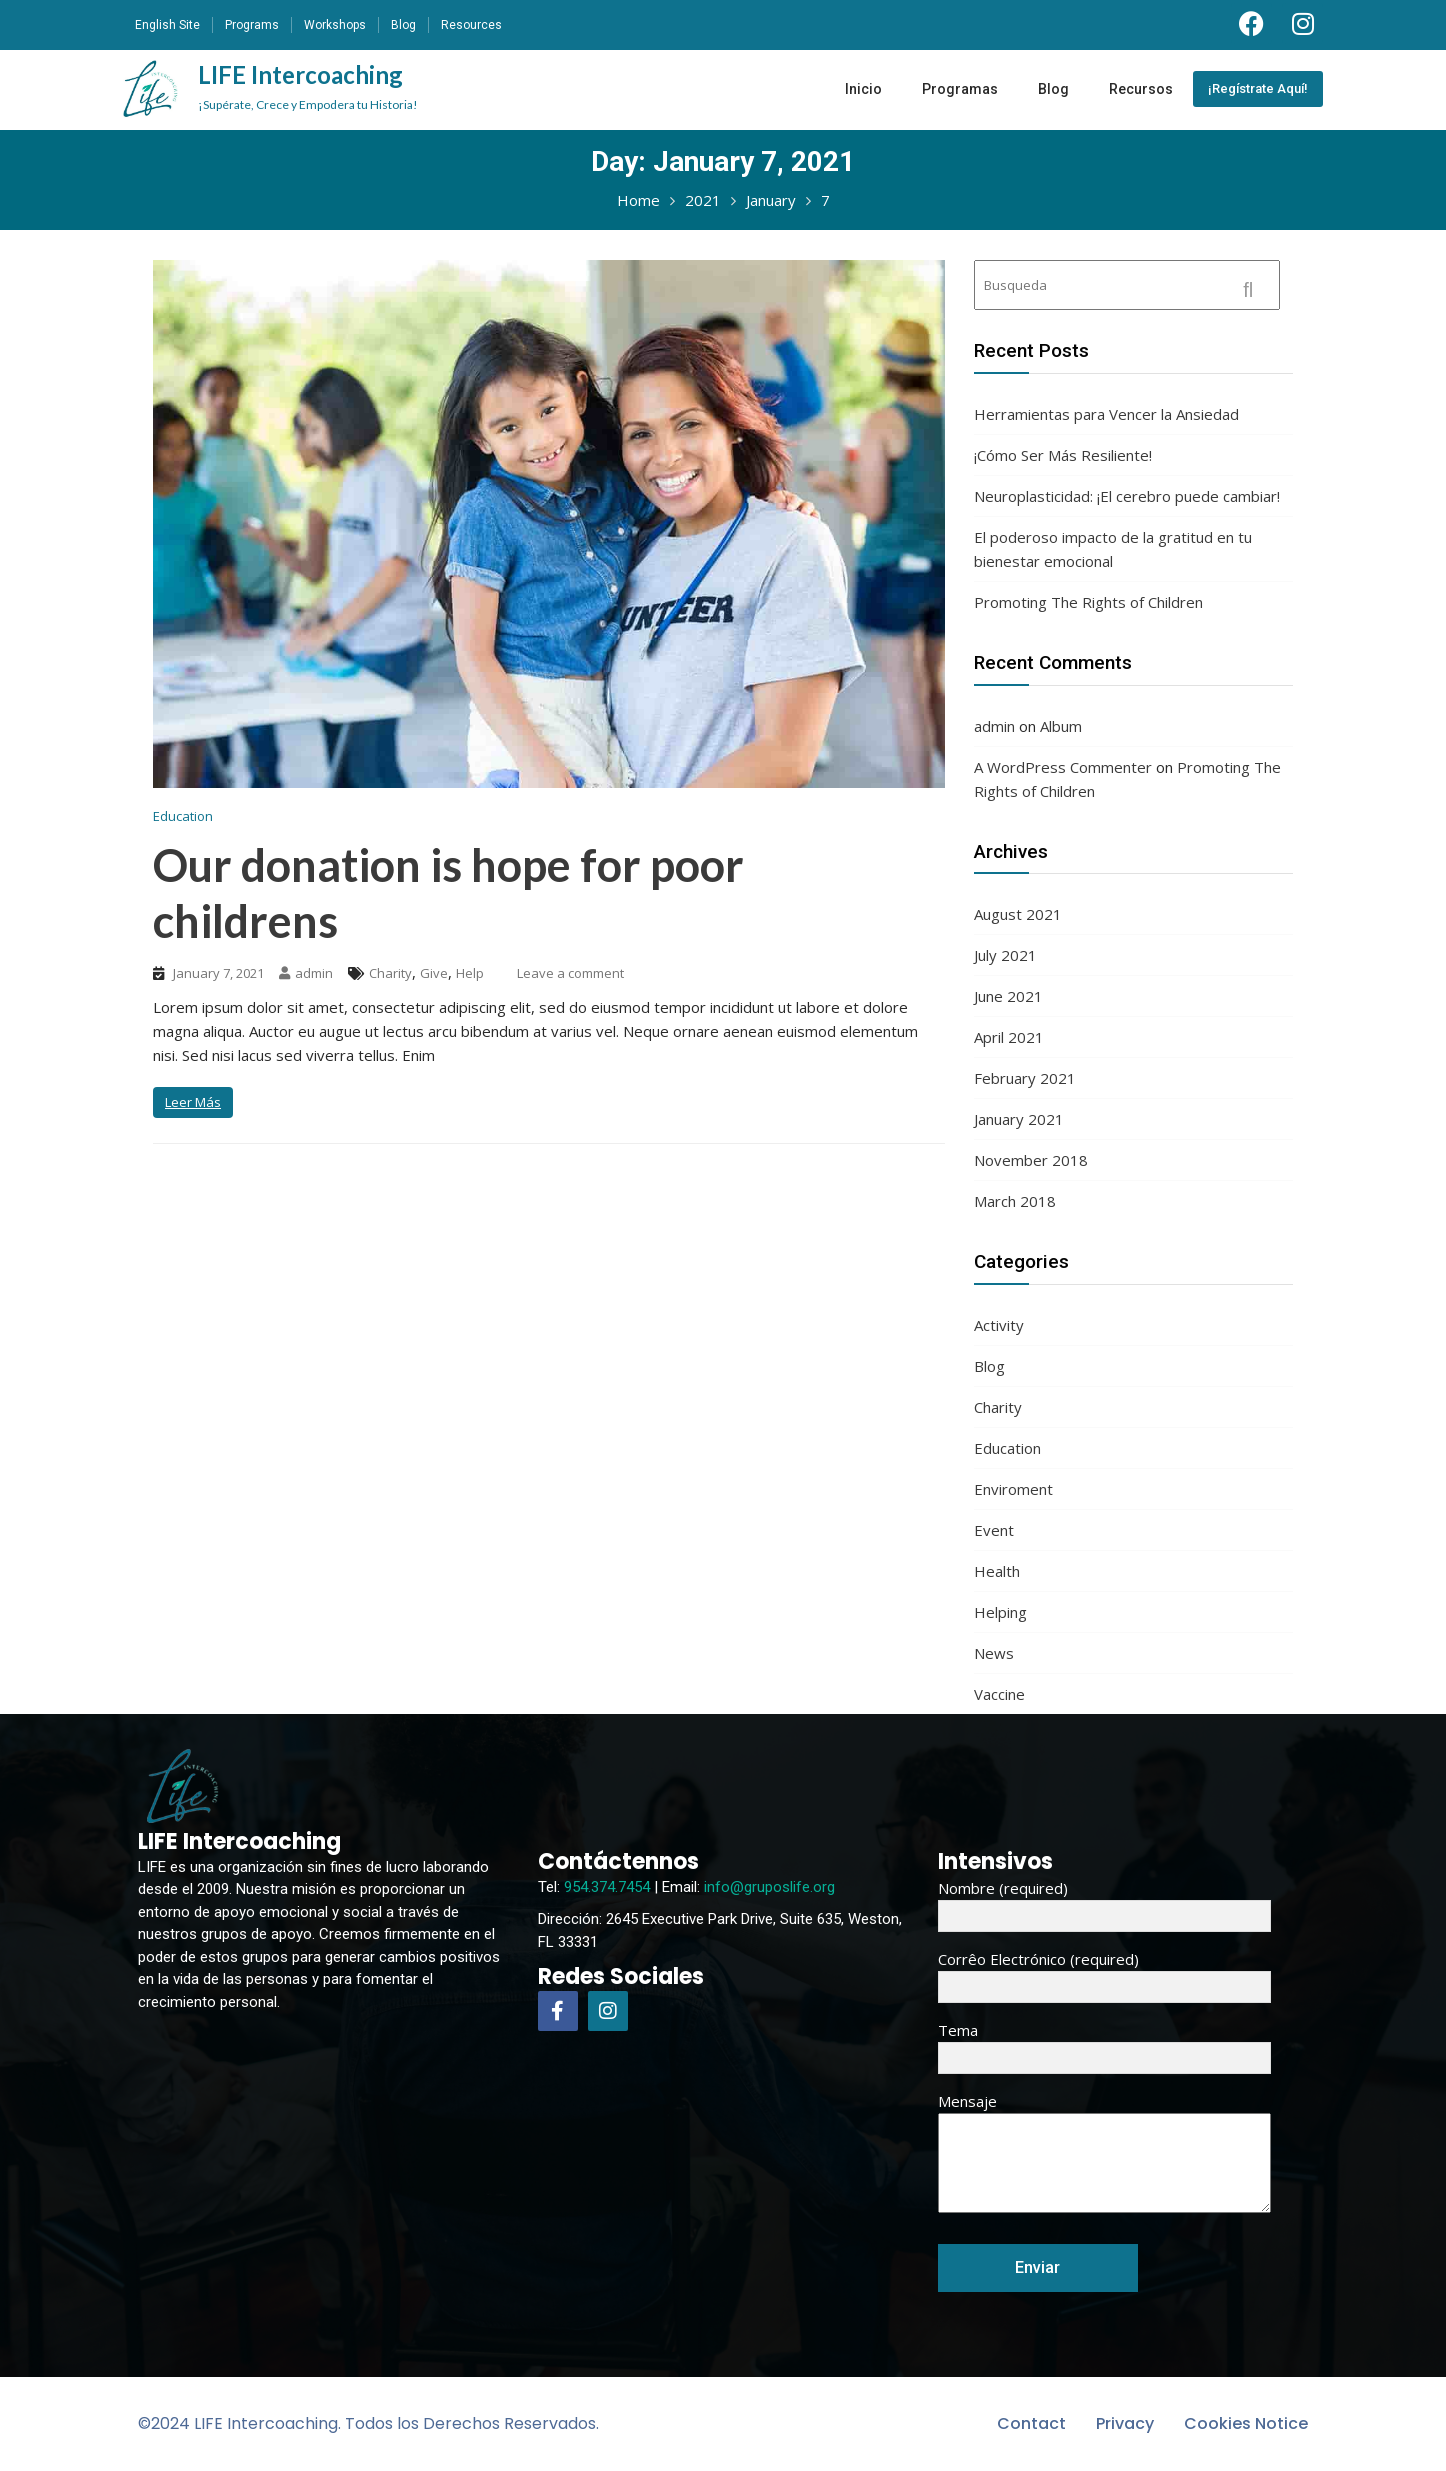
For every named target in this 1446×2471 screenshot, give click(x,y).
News (994, 1653)
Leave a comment (570, 973)
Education (183, 816)
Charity (390, 973)
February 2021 (1025, 1078)
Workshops (335, 25)
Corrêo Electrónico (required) (1104, 1973)
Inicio (863, 89)
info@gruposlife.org (769, 1887)
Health (997, 1571)
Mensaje (1104, 2154)
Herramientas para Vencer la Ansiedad (1106, 414)
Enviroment (1013, 1489)
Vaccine (999, 1694)
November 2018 (1031, 1160)
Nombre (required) (1104, 1902)
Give (434, 973)
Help (470, 973)
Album (1061, 726)
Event (994, 1530)
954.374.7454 (607, 1887)
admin (306, 973)
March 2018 (1015, 1201)
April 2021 (1009, 1037)
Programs (252, 25)
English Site (167, 25)
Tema (1104, 2044)
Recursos (1141, 89)
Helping (1000, 1612)
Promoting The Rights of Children (1088, 602)
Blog (403, 25)
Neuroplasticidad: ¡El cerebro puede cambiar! (1127, 496)
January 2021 (1019, 1119)
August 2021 (1018, 914)
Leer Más (193, 1102)
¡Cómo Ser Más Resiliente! (1063, 455)
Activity (999, 1325)
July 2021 (1005, 955)
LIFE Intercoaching (308, 86)
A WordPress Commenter (1063, 767)
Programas (960, 89)
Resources (471, 25)
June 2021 (1008, 996)
